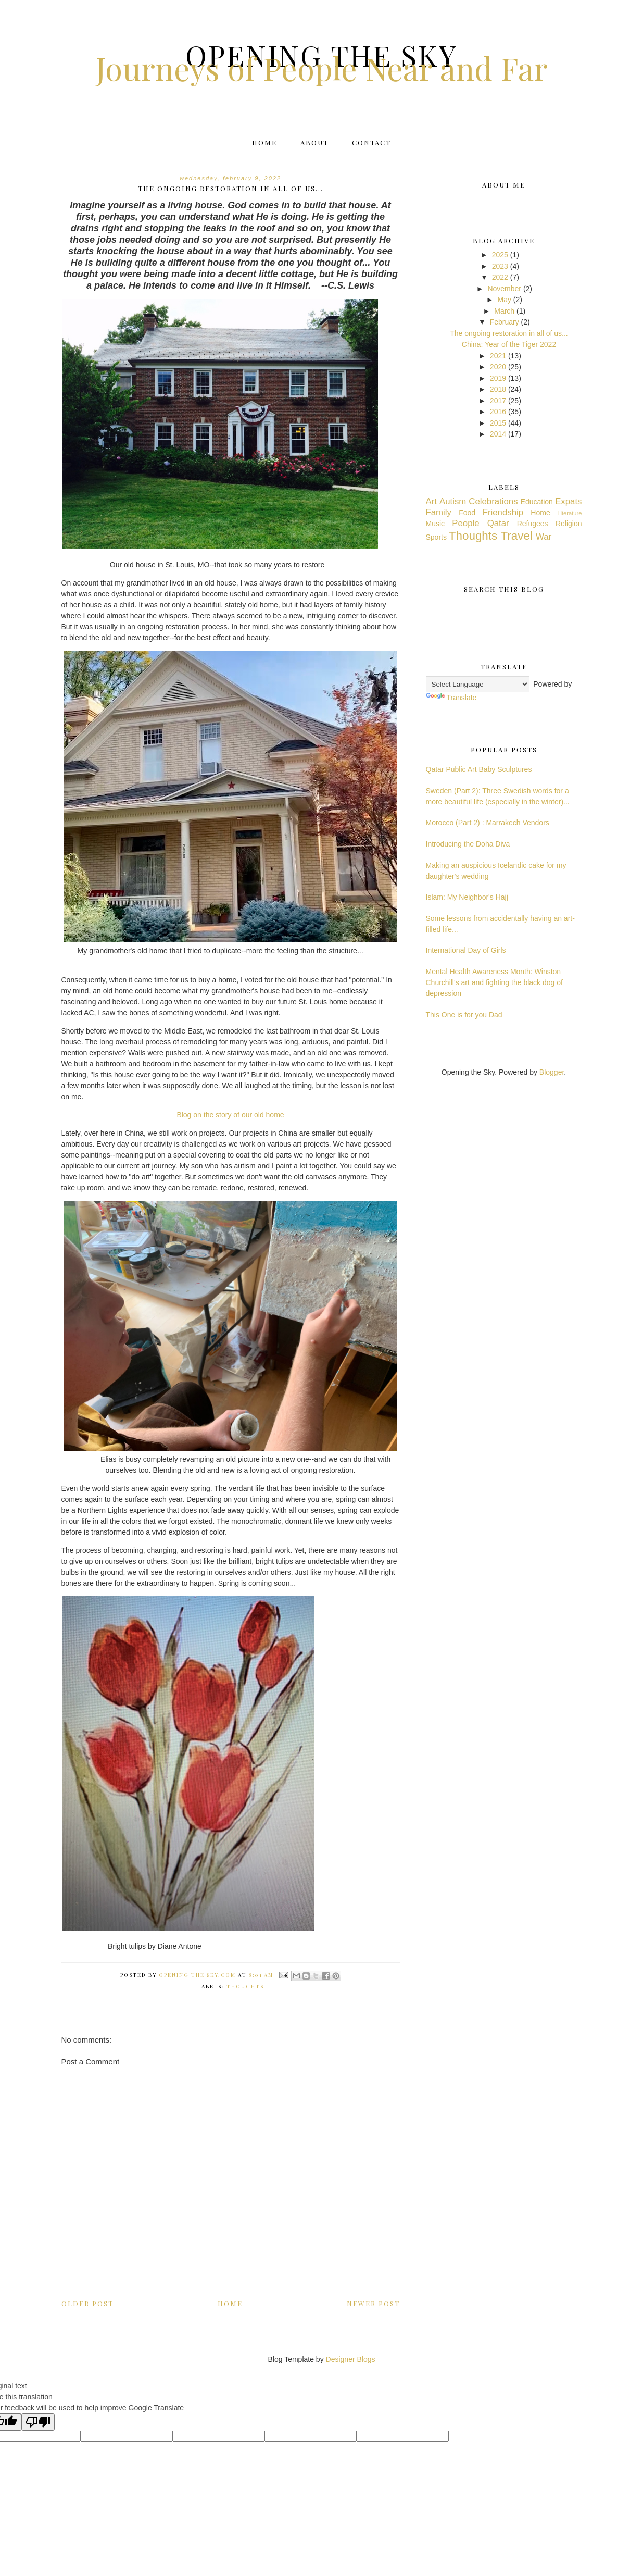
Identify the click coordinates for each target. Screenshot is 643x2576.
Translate (451, 697)
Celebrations (493, 501)
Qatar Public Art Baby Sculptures (479, 769)
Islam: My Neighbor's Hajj (467, 897)
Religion (569, 523)
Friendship (503, 512)
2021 (498, 356)
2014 (498, 434)
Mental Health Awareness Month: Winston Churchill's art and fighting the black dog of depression (494, 982)
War (543, 537)
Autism (452, 501)
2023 (500, 266)
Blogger (551, 1072)
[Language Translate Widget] (477, 684)
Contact (371, 142)
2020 (498, 367)
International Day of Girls (466, 950)
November (504, 288)
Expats (568, 501)
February (504, 322)
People (465, 523)
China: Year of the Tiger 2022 (509, 344)
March (504, 311)
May (504, 299)
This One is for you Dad (464, 1015)
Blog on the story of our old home (230, 1115)
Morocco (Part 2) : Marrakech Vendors (487, 822)
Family (438, 512)
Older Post (87, 2303)
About (314, 142)
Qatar (498, 523)
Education (537, 501)
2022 (500, 277)
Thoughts (245, 1986)
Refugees (532, 523)
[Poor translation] (38, 2422)
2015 (498, 423)
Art (431, 501)
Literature (569, 513)
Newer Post (373, 2303)
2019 (498, 378)
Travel (516, 535)
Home (264, 142)
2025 (500, 255)
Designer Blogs (350, 2359)
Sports (436, 537)
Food (467, 512)
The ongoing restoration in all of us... (509, 333)
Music (435, 523)
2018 (498, 389)
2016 (498, 411)
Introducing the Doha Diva (468, 844)
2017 (498, 400)
